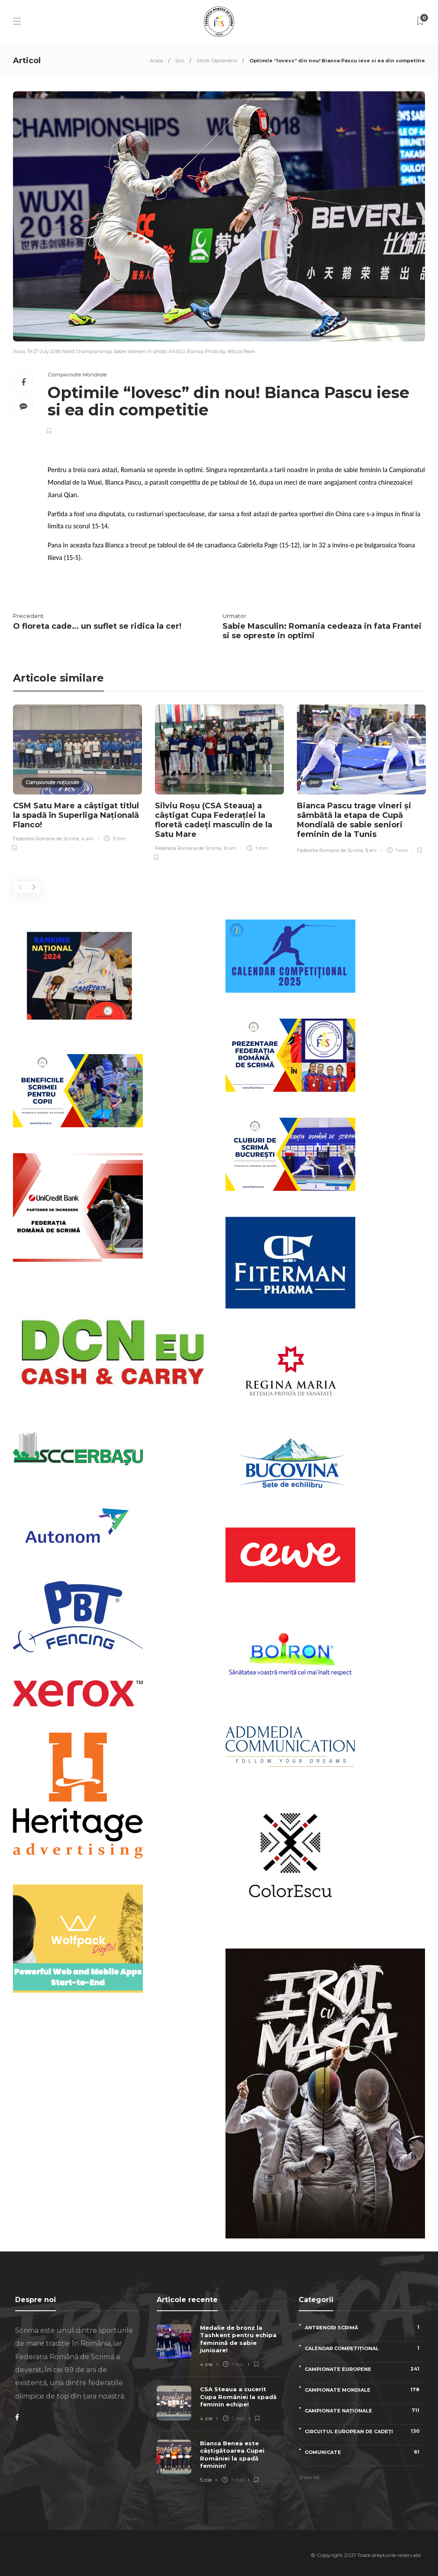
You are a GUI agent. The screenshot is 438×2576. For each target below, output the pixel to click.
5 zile (206, 2480)
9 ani (371, 850)
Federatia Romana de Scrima (46, 839)
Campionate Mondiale (77, 374)
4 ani (87, 839)
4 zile (206, 2364)
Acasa (156, 61)
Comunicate (364, 2452)
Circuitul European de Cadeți (364, 2431)
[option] (77, 779)
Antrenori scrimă (364, 2327)
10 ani (229, 848)
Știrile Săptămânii (216, 61)
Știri (179, 61)
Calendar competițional (364, 2348)
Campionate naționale (52, 782)
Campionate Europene (364, 2369)
